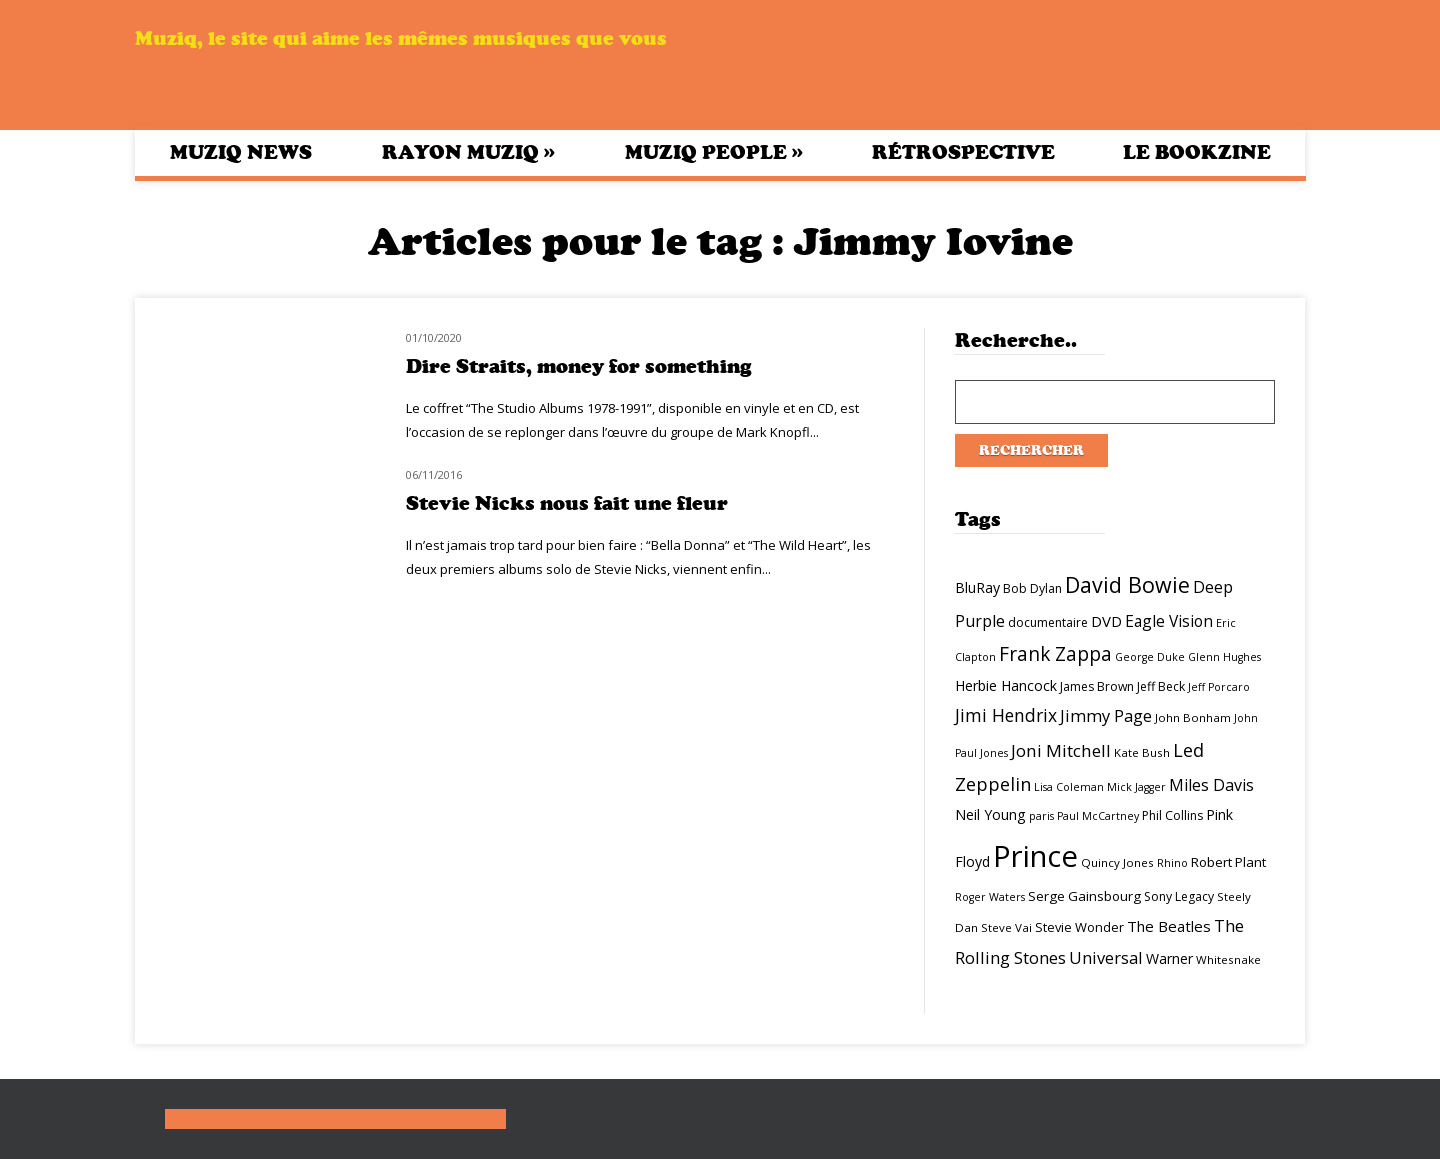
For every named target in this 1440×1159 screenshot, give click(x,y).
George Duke (1150, 657)
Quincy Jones (1117, 862)
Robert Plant (1228, 862)
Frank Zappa (1055, 654)
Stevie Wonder (1079, 927)
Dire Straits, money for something (579, 366)
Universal (1106, 957)
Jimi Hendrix (1006, 715)
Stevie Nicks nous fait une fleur (567, 503)
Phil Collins (1172, 815)
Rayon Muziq (468, 152)
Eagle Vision (1169, 621)
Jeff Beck (1161, 686)
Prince (1035, 856)
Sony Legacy (1179, 896)
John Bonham (1193, 717)
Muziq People (714, 152)
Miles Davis (1211, 785)
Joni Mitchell (1061, 750)
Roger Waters (990, 897)
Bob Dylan (1032, 588)
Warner (1169, 958)
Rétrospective (963, 152)
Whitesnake (1228, 959)
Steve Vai (1006, 927)
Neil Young (990, 814)
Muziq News (241, 152)
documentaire (1048, 622)
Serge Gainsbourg (1084, 896)
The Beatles (1169, 926)
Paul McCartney (1098, 816)
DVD (1106, 621)
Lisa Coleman (1069, 787)
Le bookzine (1197, 152)
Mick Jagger (1136, 787)
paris (1041, 816)
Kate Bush (1142, 752)
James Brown (1097, 686)
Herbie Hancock (1006, 685)
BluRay (977, 587)
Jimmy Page (1106, 715)
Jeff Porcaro (1219, 687)
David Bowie (1127, 584)
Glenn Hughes (1224, 657)
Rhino (1172, 863)
